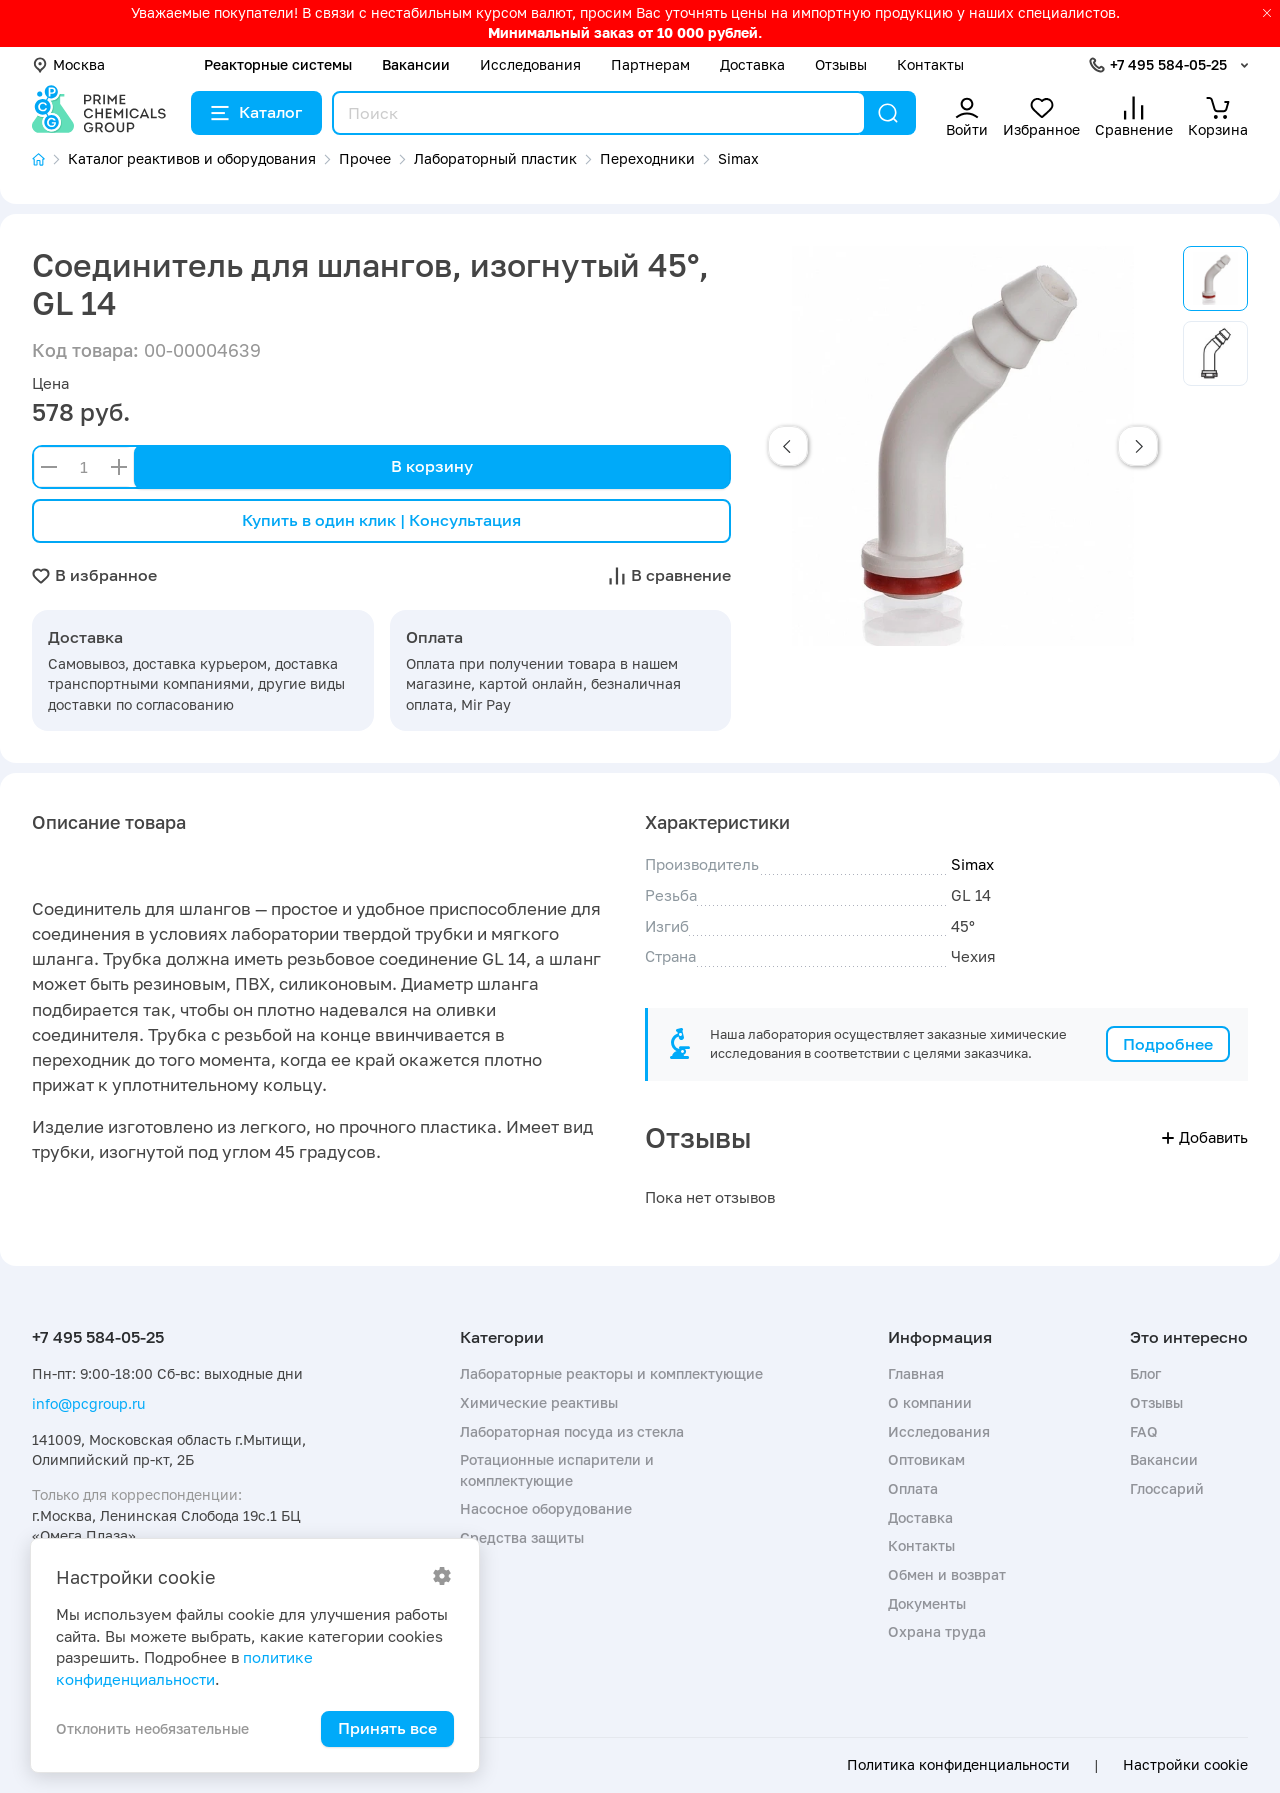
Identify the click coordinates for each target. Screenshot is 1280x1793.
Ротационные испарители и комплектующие (557, 1469)
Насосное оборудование (546, 1508)
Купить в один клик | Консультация (381, 520)
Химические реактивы (539, 1402)
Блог (1145, 1373)
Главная (916, 1373)
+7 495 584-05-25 (1168, 64)
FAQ (1144, 1431)
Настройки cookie (1185, 1765)
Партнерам (650, 64)
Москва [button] (68, 64)
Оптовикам (926, 1459)
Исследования (530, 64)
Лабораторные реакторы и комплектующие (611, 1373)
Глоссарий (1167, 1488)
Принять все (387, 1728)
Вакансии (416, 64)
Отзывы (841, 64)
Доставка (752, 64)
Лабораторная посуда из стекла (572, 1431)
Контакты (930, 64)
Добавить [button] (1205, 1137)
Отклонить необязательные (152, 1728)
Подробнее (1168, 1044)
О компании (930, 1402)
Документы (927, 1603)
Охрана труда (937, 1631)
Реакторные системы (278, 64)
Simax (972, 864)
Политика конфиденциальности (958, 1765)
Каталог (256, 112)
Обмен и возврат (947, 1574)
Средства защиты (522, 1537)
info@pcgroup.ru (88, 1403)
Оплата (913, 1488)
